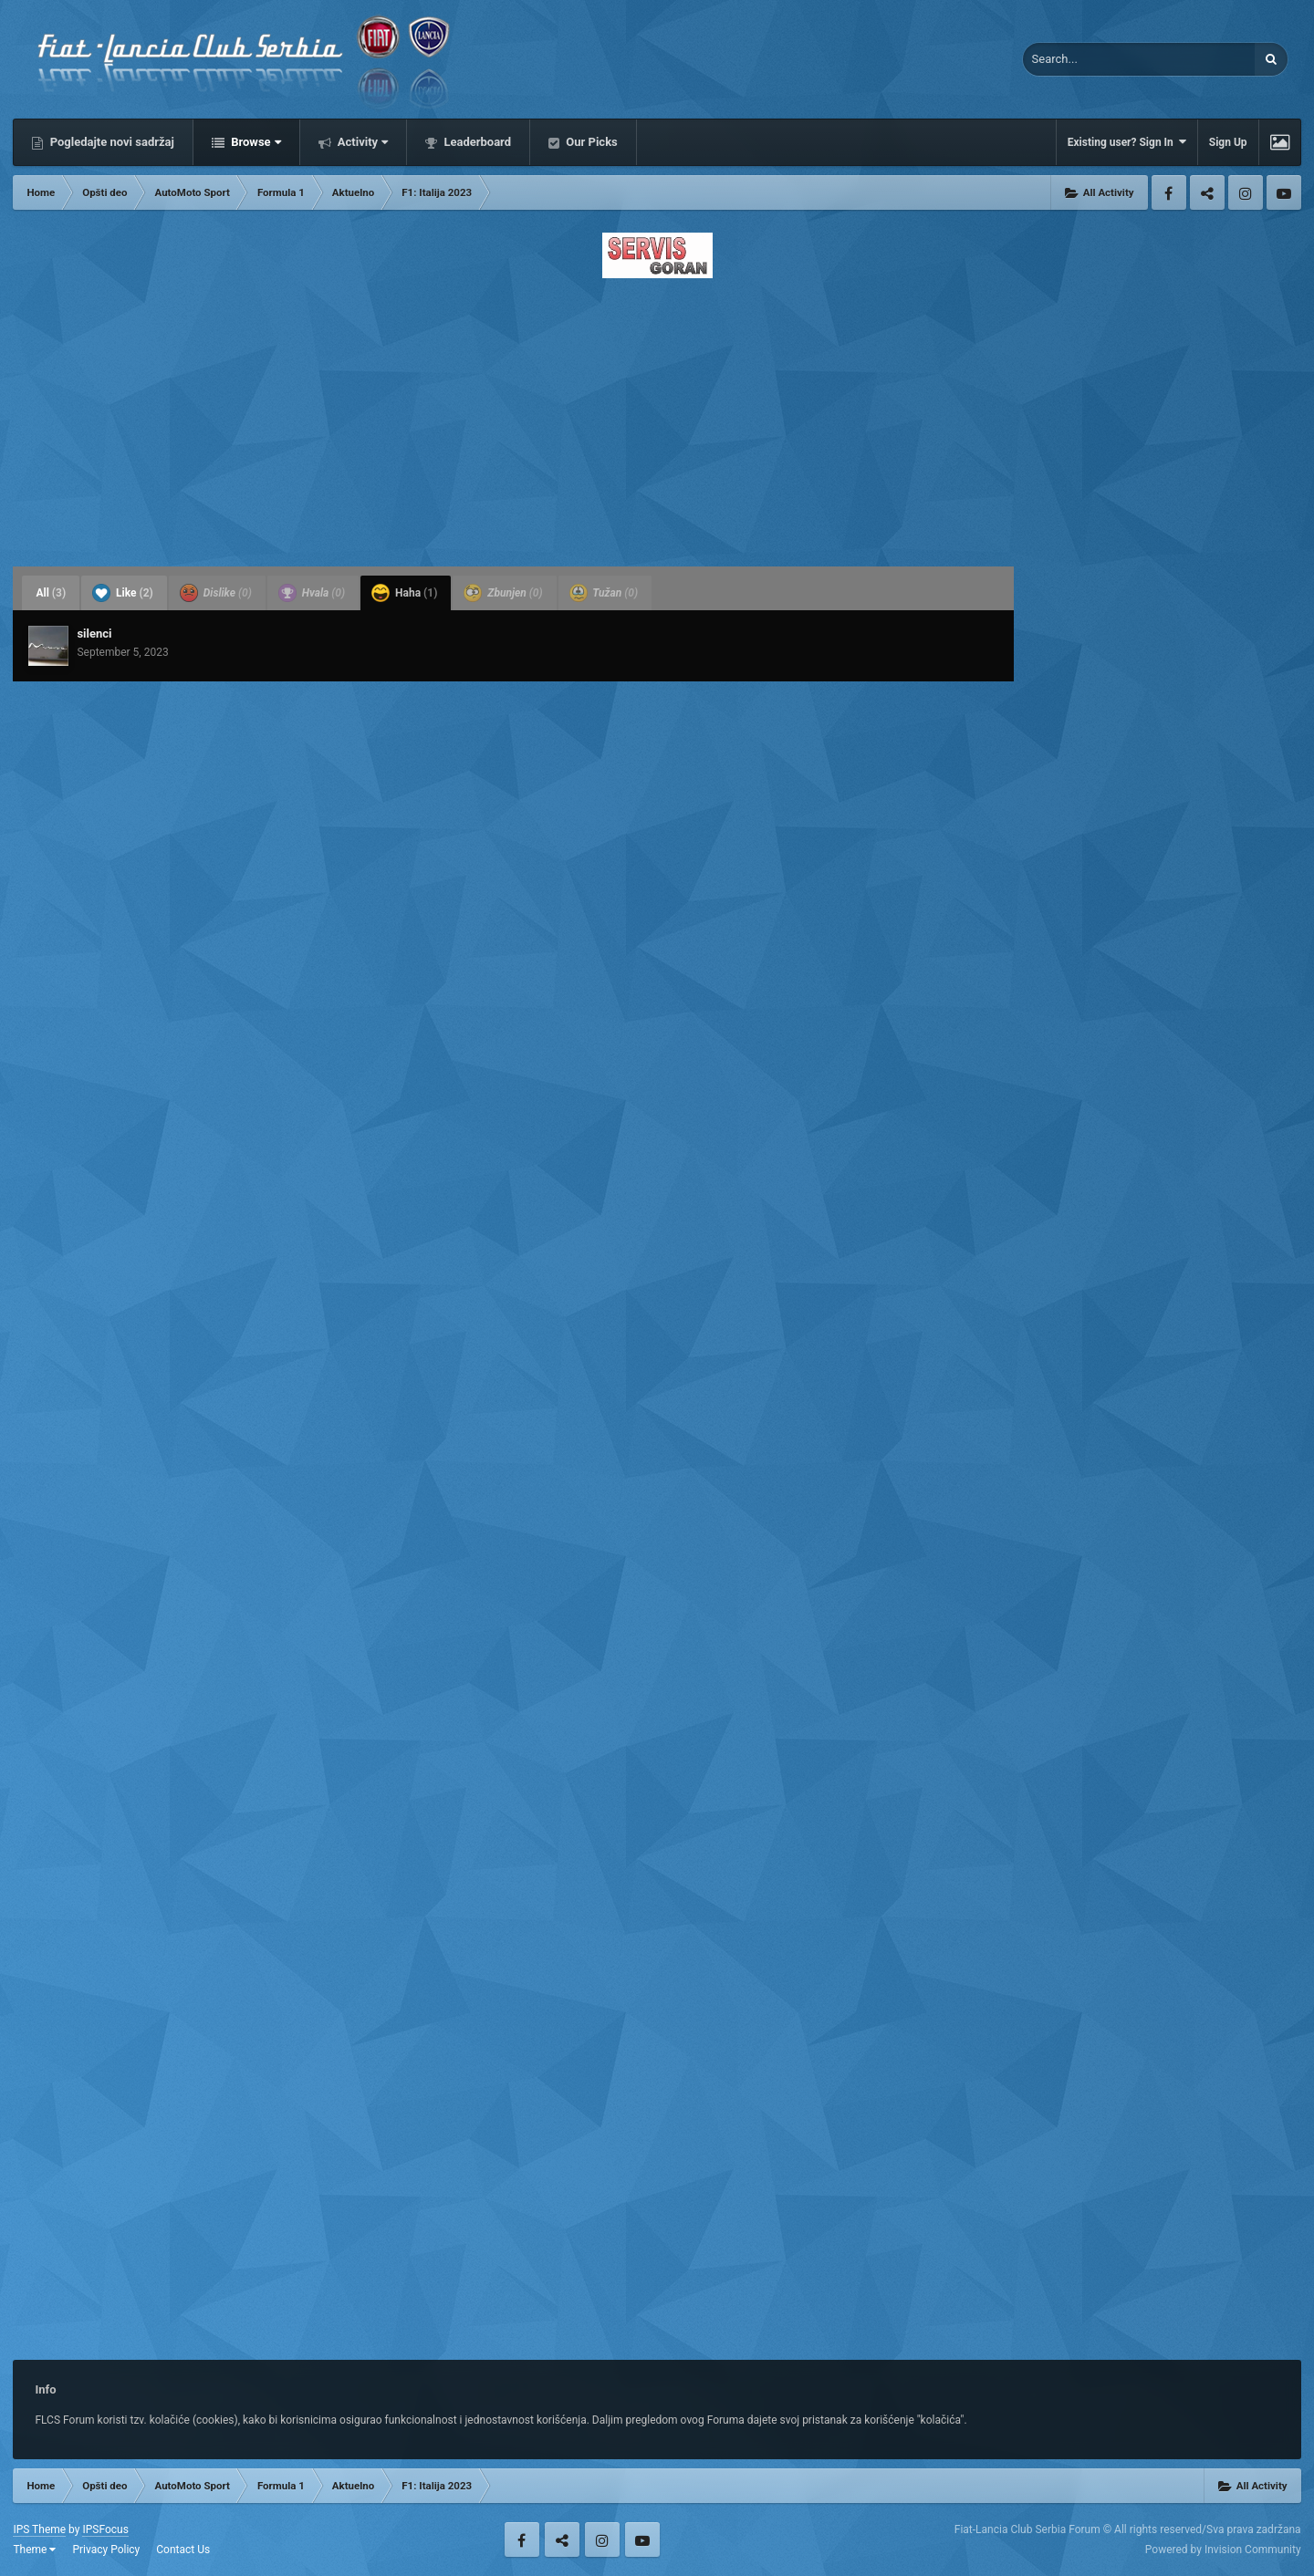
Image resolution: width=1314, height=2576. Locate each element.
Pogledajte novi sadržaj (110, 142)
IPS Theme (39, 2529)
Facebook (1169, 192)
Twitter (1207, 192)
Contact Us (183, 2549)
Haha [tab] (404, 593)
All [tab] (51, 593)
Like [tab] (122, 593)
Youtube (1284, 192)
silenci (94, 633)
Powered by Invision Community (1223, 2549)
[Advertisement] (657, 417)
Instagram (1245, 192)
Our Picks (590, 142)
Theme (34, 2549)
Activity (362, 142)
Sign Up (1228, 142)
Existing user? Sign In (1127, 142)
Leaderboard (476, 142)
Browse (254, 142)
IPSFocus (105, 2529)
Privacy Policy (106, 2549)
